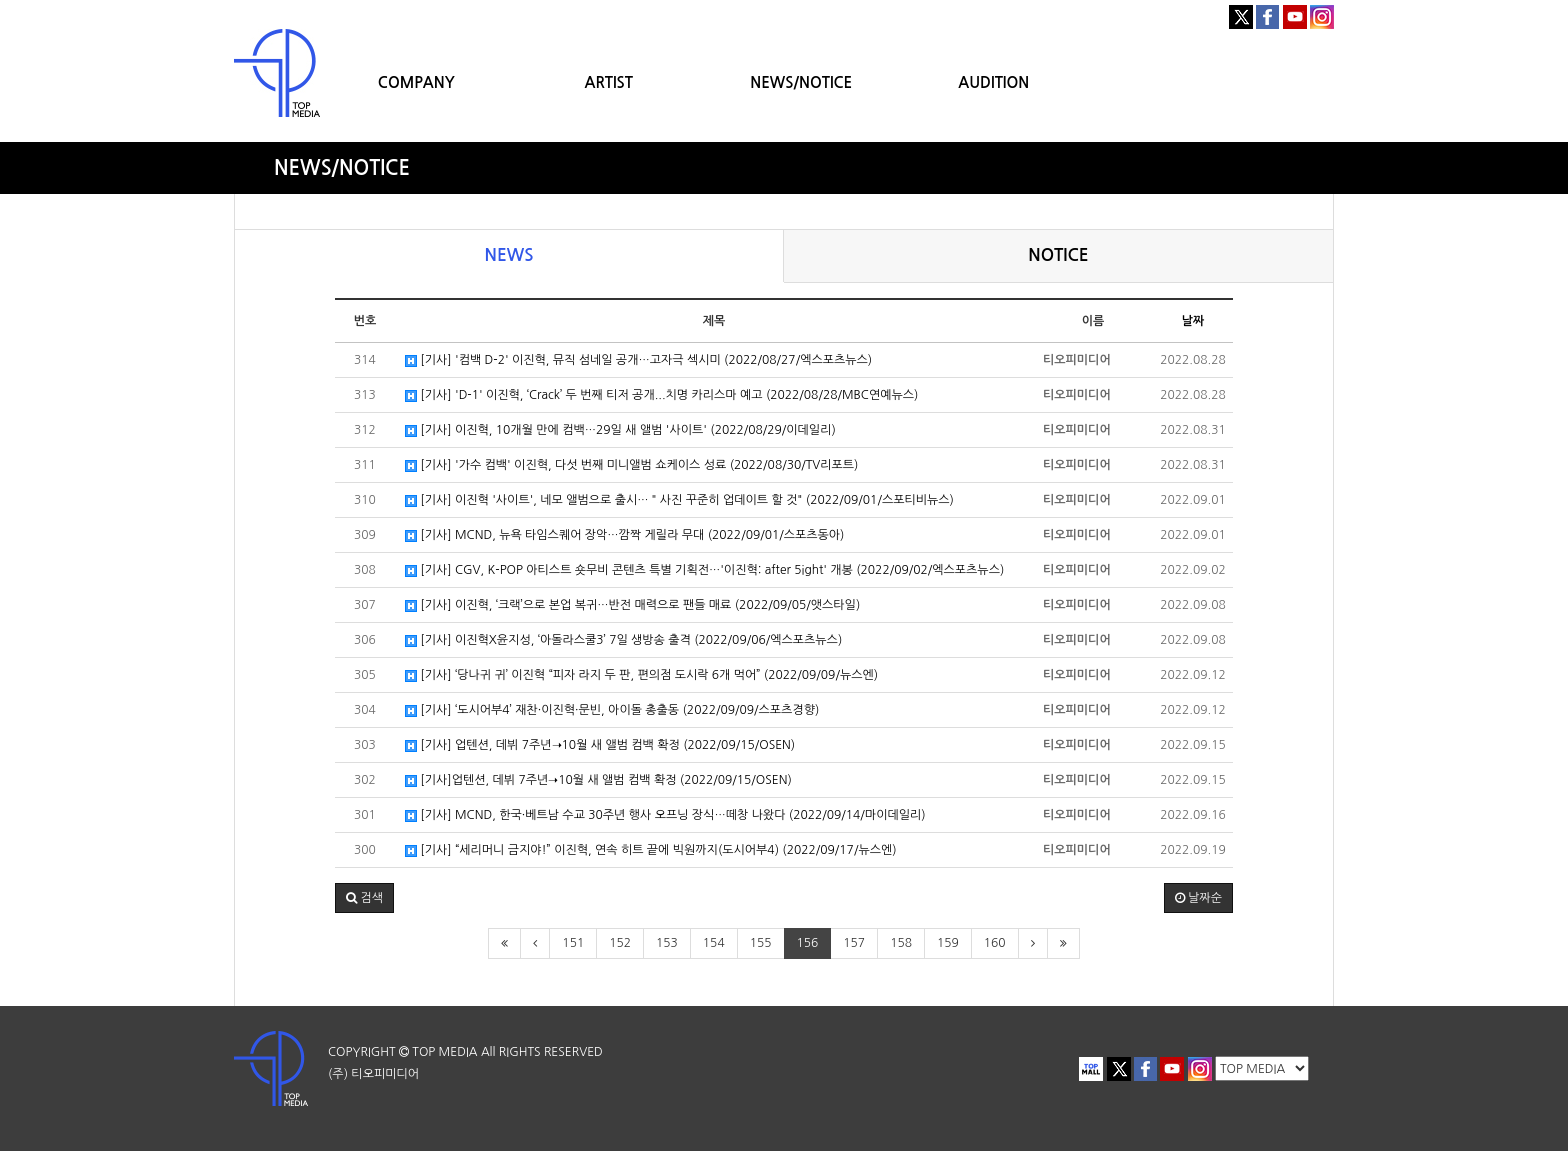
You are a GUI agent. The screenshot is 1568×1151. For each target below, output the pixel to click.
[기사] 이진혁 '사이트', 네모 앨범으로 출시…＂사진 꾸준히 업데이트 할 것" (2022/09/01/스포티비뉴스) (679, 500)
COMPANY (416, 82)
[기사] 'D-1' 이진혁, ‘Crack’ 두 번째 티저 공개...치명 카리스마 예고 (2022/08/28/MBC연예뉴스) (661, 395)
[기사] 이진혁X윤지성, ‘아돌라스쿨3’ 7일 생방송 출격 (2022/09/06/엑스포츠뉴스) (623, 640)
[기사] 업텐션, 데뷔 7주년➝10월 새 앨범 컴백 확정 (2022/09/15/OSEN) (600, 745)
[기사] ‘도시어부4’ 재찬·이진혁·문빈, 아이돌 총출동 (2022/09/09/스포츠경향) (612, 710)
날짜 (1193, 321)
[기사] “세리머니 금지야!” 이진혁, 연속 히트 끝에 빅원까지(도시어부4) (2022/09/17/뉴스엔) (651, 850)
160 (995, 943)
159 (948, 943)
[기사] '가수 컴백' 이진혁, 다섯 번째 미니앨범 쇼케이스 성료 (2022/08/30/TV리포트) (631, 465)
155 (761, 943)
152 (620, 943)
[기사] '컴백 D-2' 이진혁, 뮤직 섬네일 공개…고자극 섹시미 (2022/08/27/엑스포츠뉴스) (638, 360)
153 (667, 943)
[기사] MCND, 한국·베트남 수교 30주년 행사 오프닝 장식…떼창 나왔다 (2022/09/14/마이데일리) (665, 815)
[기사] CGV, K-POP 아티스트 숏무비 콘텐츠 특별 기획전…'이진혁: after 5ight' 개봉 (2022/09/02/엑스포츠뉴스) (704, 570)
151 (573, 943)
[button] (364, 898)
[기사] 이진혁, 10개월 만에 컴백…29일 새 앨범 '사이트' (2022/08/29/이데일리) (620, 430)
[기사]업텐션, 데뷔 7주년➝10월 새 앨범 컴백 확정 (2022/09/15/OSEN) (598, 780)
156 (808, 943)
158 (901, 943)
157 (854, 943)
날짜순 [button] (1198, 898)
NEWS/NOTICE (801, 82)
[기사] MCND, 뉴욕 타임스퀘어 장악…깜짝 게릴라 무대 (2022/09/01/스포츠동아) (624, 535)
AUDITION (993, 82)
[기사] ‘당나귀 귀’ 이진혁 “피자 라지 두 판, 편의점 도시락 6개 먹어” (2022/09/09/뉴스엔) (641, 675)
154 (714, 943)
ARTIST (609, 82)
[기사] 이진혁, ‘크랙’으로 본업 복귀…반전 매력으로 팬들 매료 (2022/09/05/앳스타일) (632, 605)
